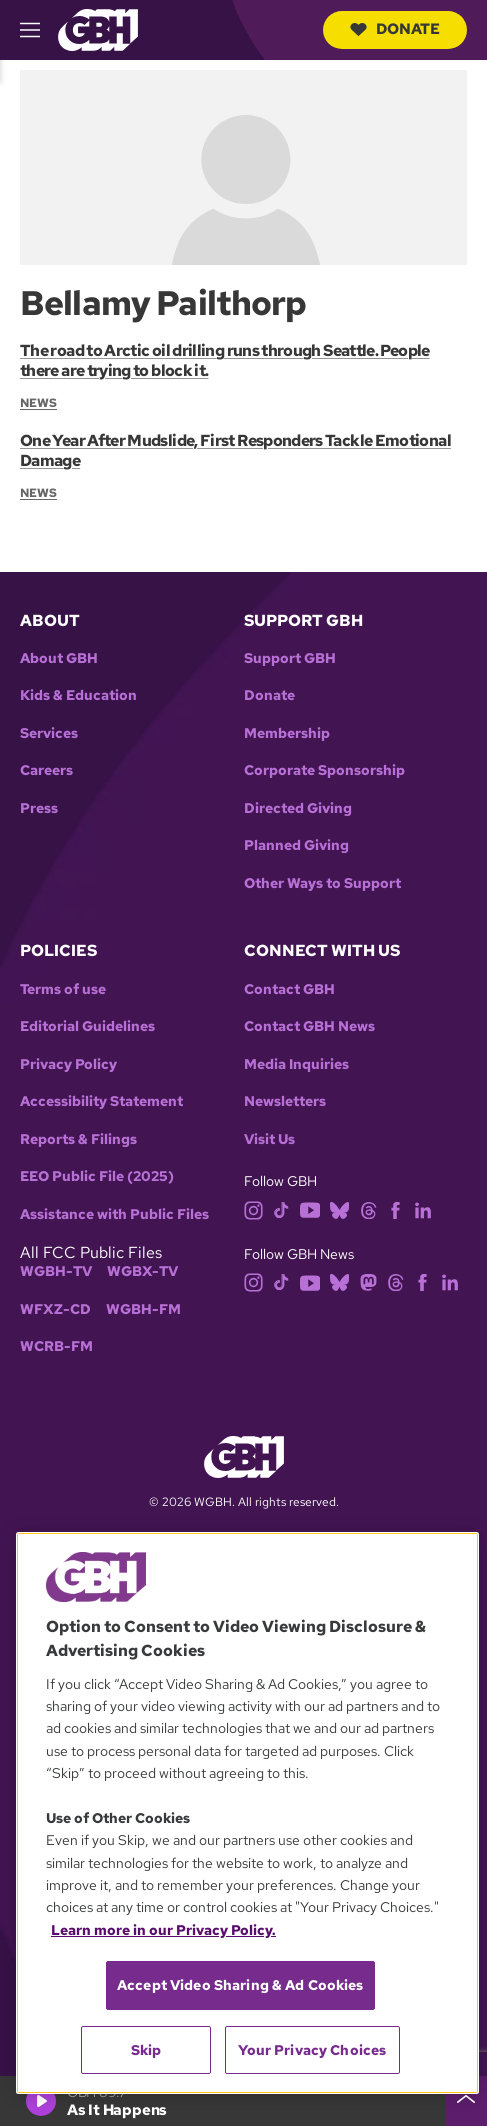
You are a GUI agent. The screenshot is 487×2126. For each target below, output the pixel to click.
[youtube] (310, 1208)
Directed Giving (298, 808)
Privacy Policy (68, 1064)
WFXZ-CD (55, 1309)
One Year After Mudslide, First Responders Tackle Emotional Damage (235, 450)
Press (39, 808)
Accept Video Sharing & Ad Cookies (240, 1985)
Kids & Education (78, 695)
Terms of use (63, 989)
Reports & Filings (78, 1139)
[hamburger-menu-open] (39, 30)
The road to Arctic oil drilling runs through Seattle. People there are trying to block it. (225, 360)
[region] (247, 1813)
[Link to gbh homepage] (98, 28)
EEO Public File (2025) (97, 1176)
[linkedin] (423, 1208)
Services (49, 733)
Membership (287, 733)
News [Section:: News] (38, 403)
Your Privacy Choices (312, 2050)
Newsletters (285, 1101)
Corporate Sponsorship (324, 770)
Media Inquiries (296, 1064)
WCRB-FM (56, 1346)
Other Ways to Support (322, 883)
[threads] (368, 1208)
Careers (46, 770)
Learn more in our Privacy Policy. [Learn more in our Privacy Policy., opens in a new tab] (163, 1930)
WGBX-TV (142, 1271)
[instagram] (254, 1208)
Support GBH (290, 658)
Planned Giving (296, 845)
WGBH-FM (143, 1309)
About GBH (59, 658)
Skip (146, 2050)
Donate (395, 29)
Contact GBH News (309, 1026)
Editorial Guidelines (87, 1026)
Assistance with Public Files (114, 1214)
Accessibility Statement (101, 1101)
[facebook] (395, 1208)
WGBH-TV (56, 1271)
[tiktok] (281, 1208)
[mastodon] (368, 1281)
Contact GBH (289, 989)
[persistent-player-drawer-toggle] (466, 2101)
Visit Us (269, 1139)
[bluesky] (339, 1208)
